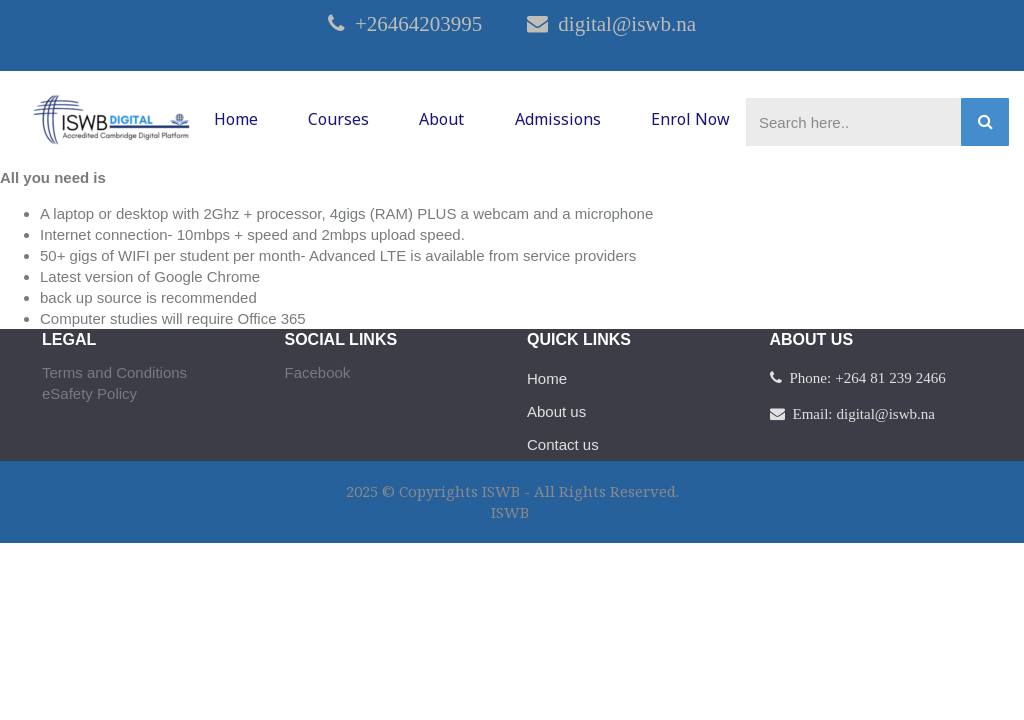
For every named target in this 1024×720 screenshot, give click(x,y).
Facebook (318, 372)
